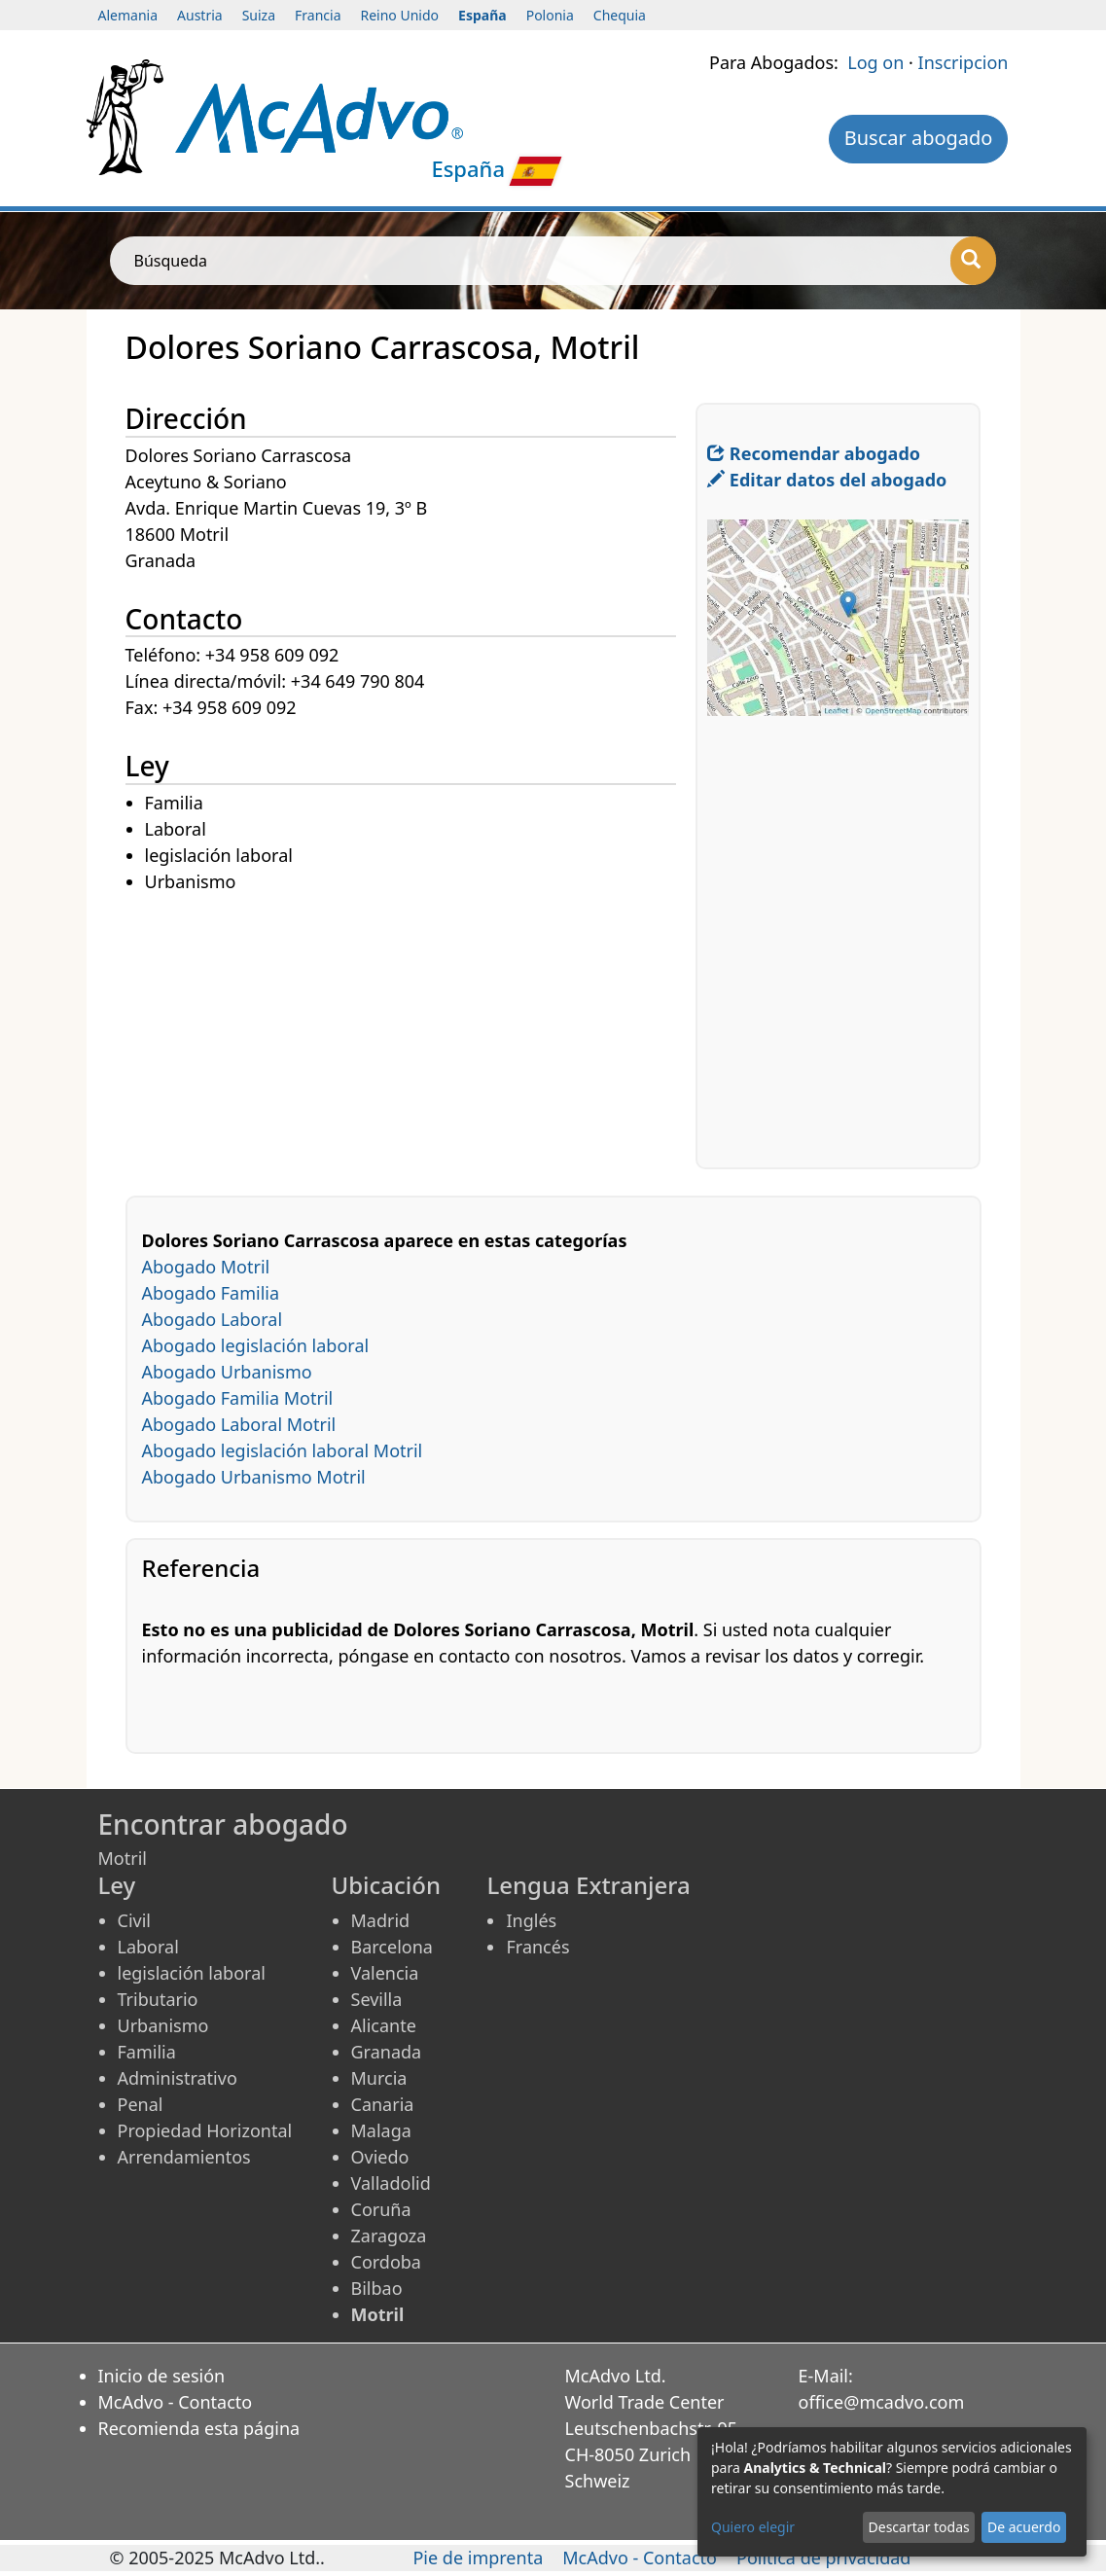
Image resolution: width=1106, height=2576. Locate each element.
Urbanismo (163, 2025)
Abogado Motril (206, 1266)
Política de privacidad (823, 2557)
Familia (147, 2051)
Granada (386, 2051)
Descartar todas (919, 2527)
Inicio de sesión (162, 2375)
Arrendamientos (184, 2156)
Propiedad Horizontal (205, 2130)
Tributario (158, 1999)
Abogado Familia (211, 1293)
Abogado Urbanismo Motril (254, 1476)
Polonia (550, 15)
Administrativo (177, 2078)
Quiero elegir (753, 2527)
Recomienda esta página (199, 2428)
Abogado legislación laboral (256, 1345)
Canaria (382, 2104)
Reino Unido (400, 15)
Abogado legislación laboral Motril (282, 1450)
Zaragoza (389, 2235)
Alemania (128, 15)
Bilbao (377, 2288)
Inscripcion (963, 62)
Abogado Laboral (212, 1319)
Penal (140, 2104)
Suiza (258, 15)
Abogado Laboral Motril (239, 1424)
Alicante (383, 2025)
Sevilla (377, 1999)
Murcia (379, 2078)
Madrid (380, 1920)
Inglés (531, 1920)
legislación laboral (192, 1973)
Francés (537, 1946)
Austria (200, 15)
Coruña (381, 2209)
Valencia (385, 1973)
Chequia (619, 15)
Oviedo (380, 2156)
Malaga (381, 2130)
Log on (875, 62)
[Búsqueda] (973, 260)
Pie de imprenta (477, 2557)
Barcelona (392, 1946)
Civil (134, 1920)
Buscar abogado (918, 138)
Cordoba (386, 2261)
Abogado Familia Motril (238, 1398)
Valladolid (391, 2183)
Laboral (148, 1946)
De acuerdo (1023, 2527)
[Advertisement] (410, 1032)
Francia (317, 15)
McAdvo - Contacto (175, 2402)
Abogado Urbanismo (227, 1371)
